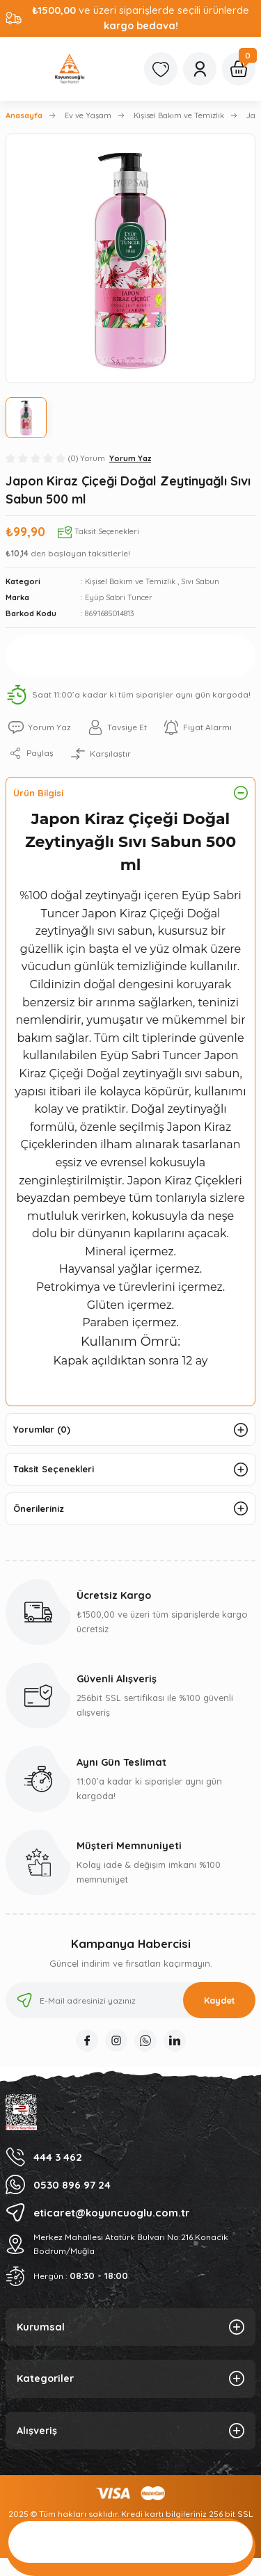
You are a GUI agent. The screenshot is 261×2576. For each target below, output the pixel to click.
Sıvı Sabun (200, 581)
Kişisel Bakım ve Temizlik (130, 581)
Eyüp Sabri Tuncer (118, 597)
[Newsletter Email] (130, 2000)
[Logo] (69, 69)
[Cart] (238, 69)
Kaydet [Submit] (219, 2000)
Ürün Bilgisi (38, 792)
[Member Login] (199, 69)
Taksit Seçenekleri (53, 1468)
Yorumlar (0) (41, 1429)
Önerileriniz (38, 1508)
